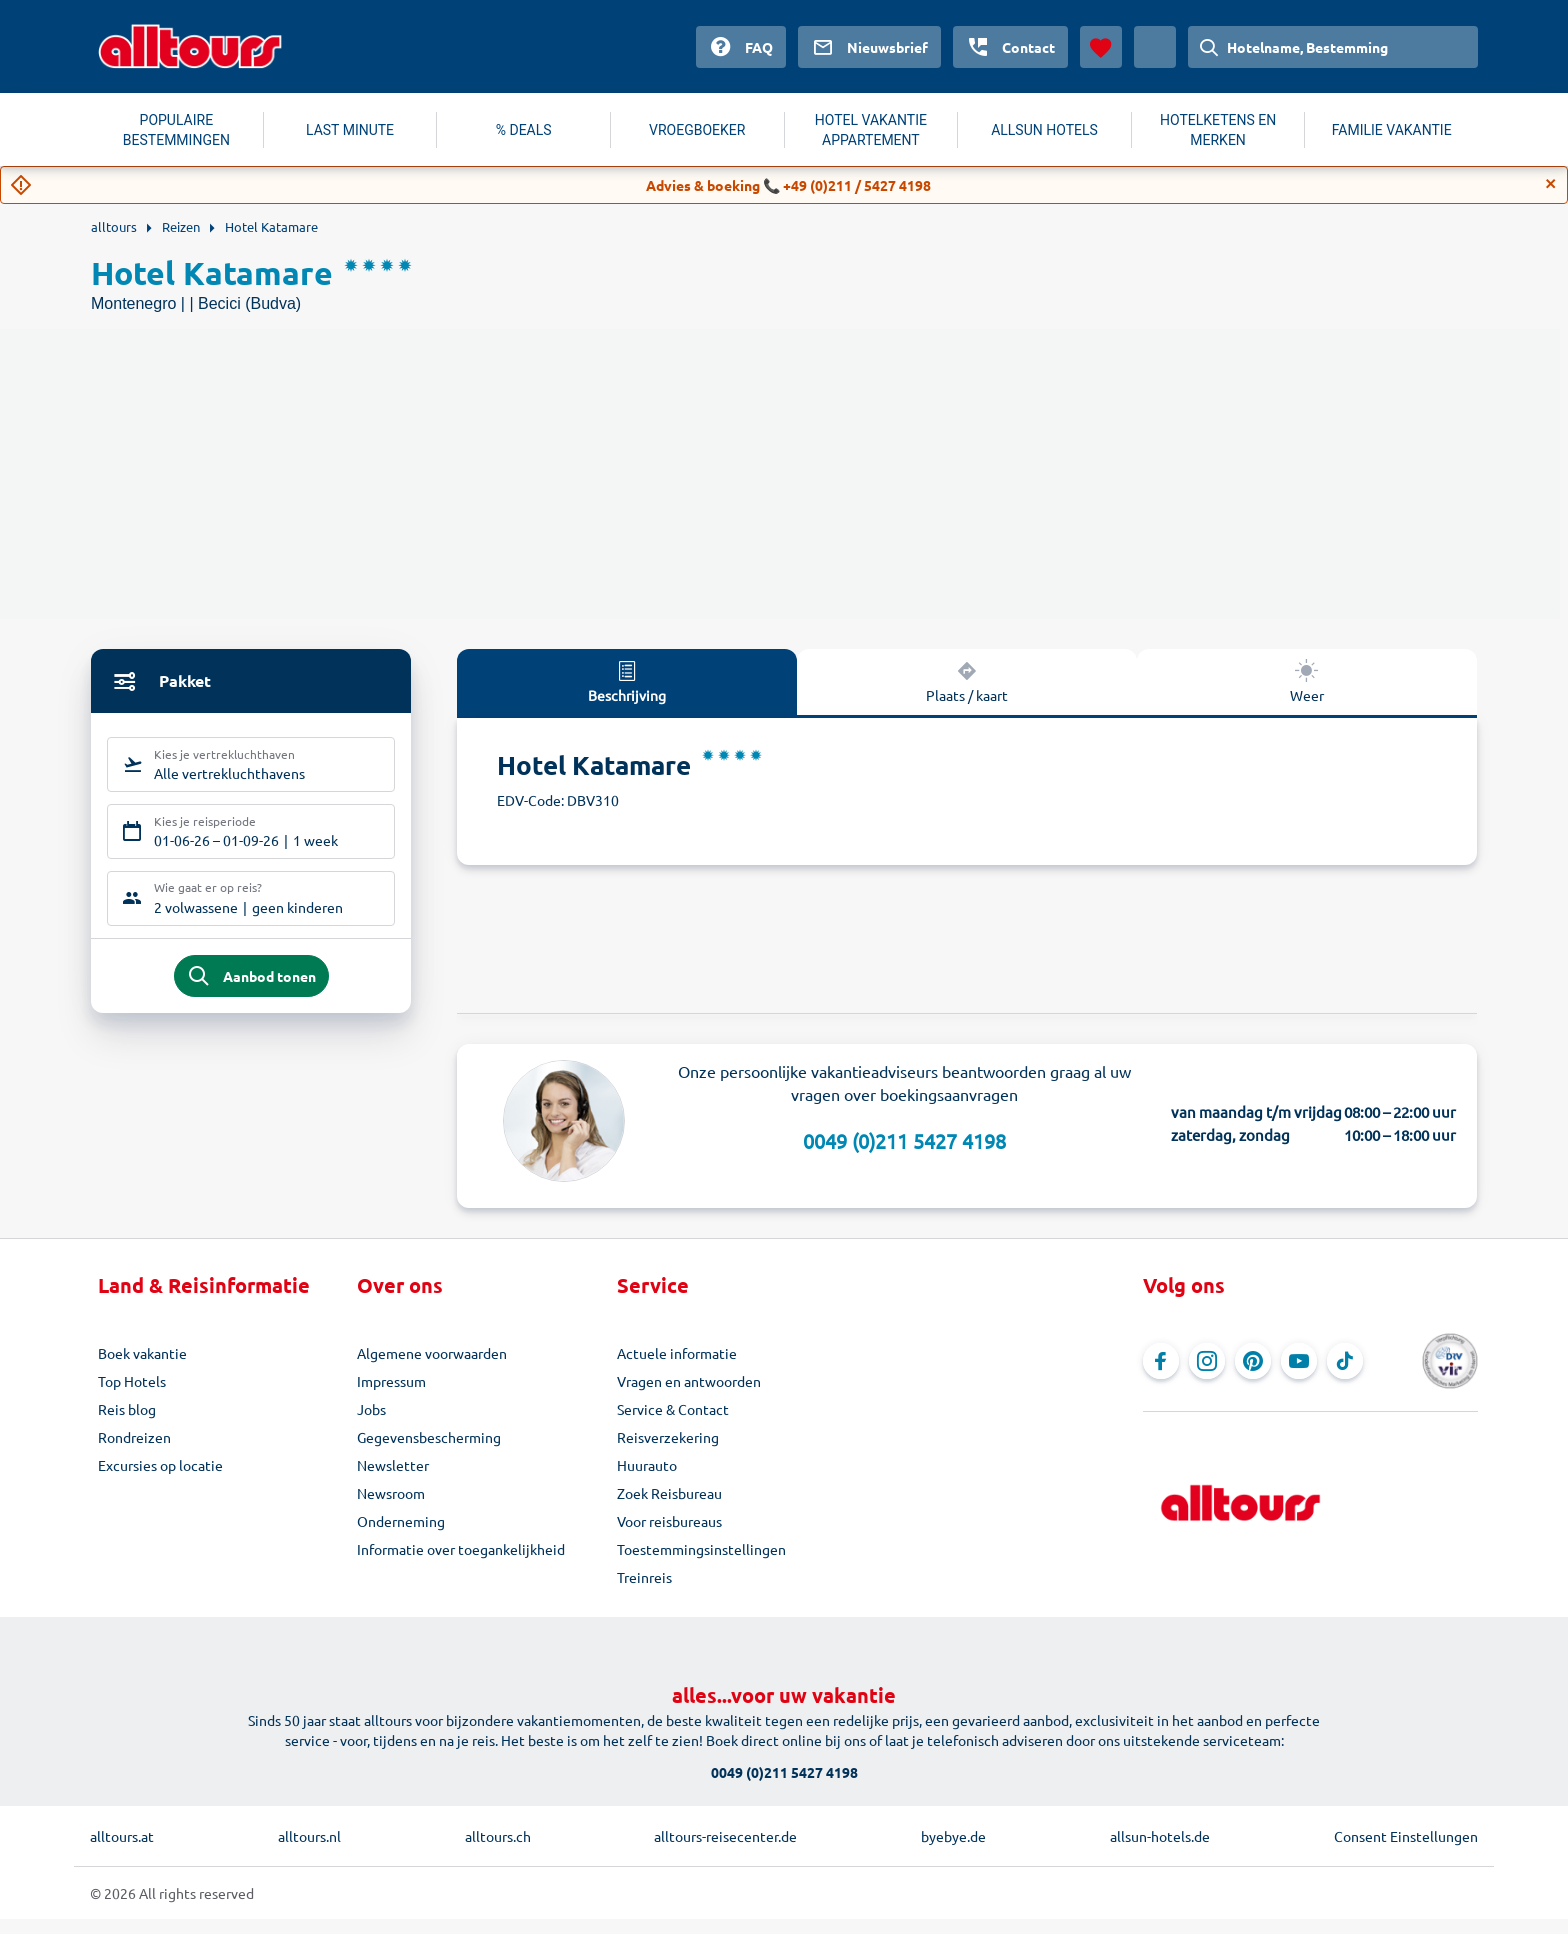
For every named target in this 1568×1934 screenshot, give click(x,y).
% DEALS (524, 130)
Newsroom (391, 1508)
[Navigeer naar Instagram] (1207, 1376)
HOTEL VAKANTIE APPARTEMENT (871, 130)
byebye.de (953, 1851)
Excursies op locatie (160, 1480)
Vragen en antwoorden (689, 1396)
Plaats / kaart (967, 681)
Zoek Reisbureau (669, 1508)
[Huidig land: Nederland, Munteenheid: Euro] (1155, 47)
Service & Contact (673, 1424)
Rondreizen (134, 1452)
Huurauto (647, 1480)
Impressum (391, 1396)
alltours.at (122, 1851)
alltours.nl (309, 1851)
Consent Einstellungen (1406, 1851)
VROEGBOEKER (697, 130)
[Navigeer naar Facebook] (1161, 1376)
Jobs (371, 1424)
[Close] (1551, 184)
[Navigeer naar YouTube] (1299, 1376)
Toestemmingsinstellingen (701, 1564)
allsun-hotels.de (1160, 1851)
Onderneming (401, 1536)
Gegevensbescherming (429, 1452)
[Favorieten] (1101, 47)
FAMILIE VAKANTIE (1392, 130)
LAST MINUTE (350, 130)
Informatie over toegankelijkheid (461, 1564)
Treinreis (644, 1592)
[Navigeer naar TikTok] (1345, 1376)
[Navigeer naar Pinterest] (1253, 1376)
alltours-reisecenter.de (725, 1851)
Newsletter (393, 1480)
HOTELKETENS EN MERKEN (1218, 130)
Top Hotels (132, 1396)
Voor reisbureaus (669, 1536)
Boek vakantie (142, 1368)
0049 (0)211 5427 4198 (904, 1155)
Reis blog (127, 1424)
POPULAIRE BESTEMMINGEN (176, 130)
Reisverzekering (668, 1452)
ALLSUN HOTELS (1044, 130)
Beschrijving (627, 681)
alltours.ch (498, 1851)
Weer (1307, 681)
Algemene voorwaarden (432, 1368)
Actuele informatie (677, 1368)
